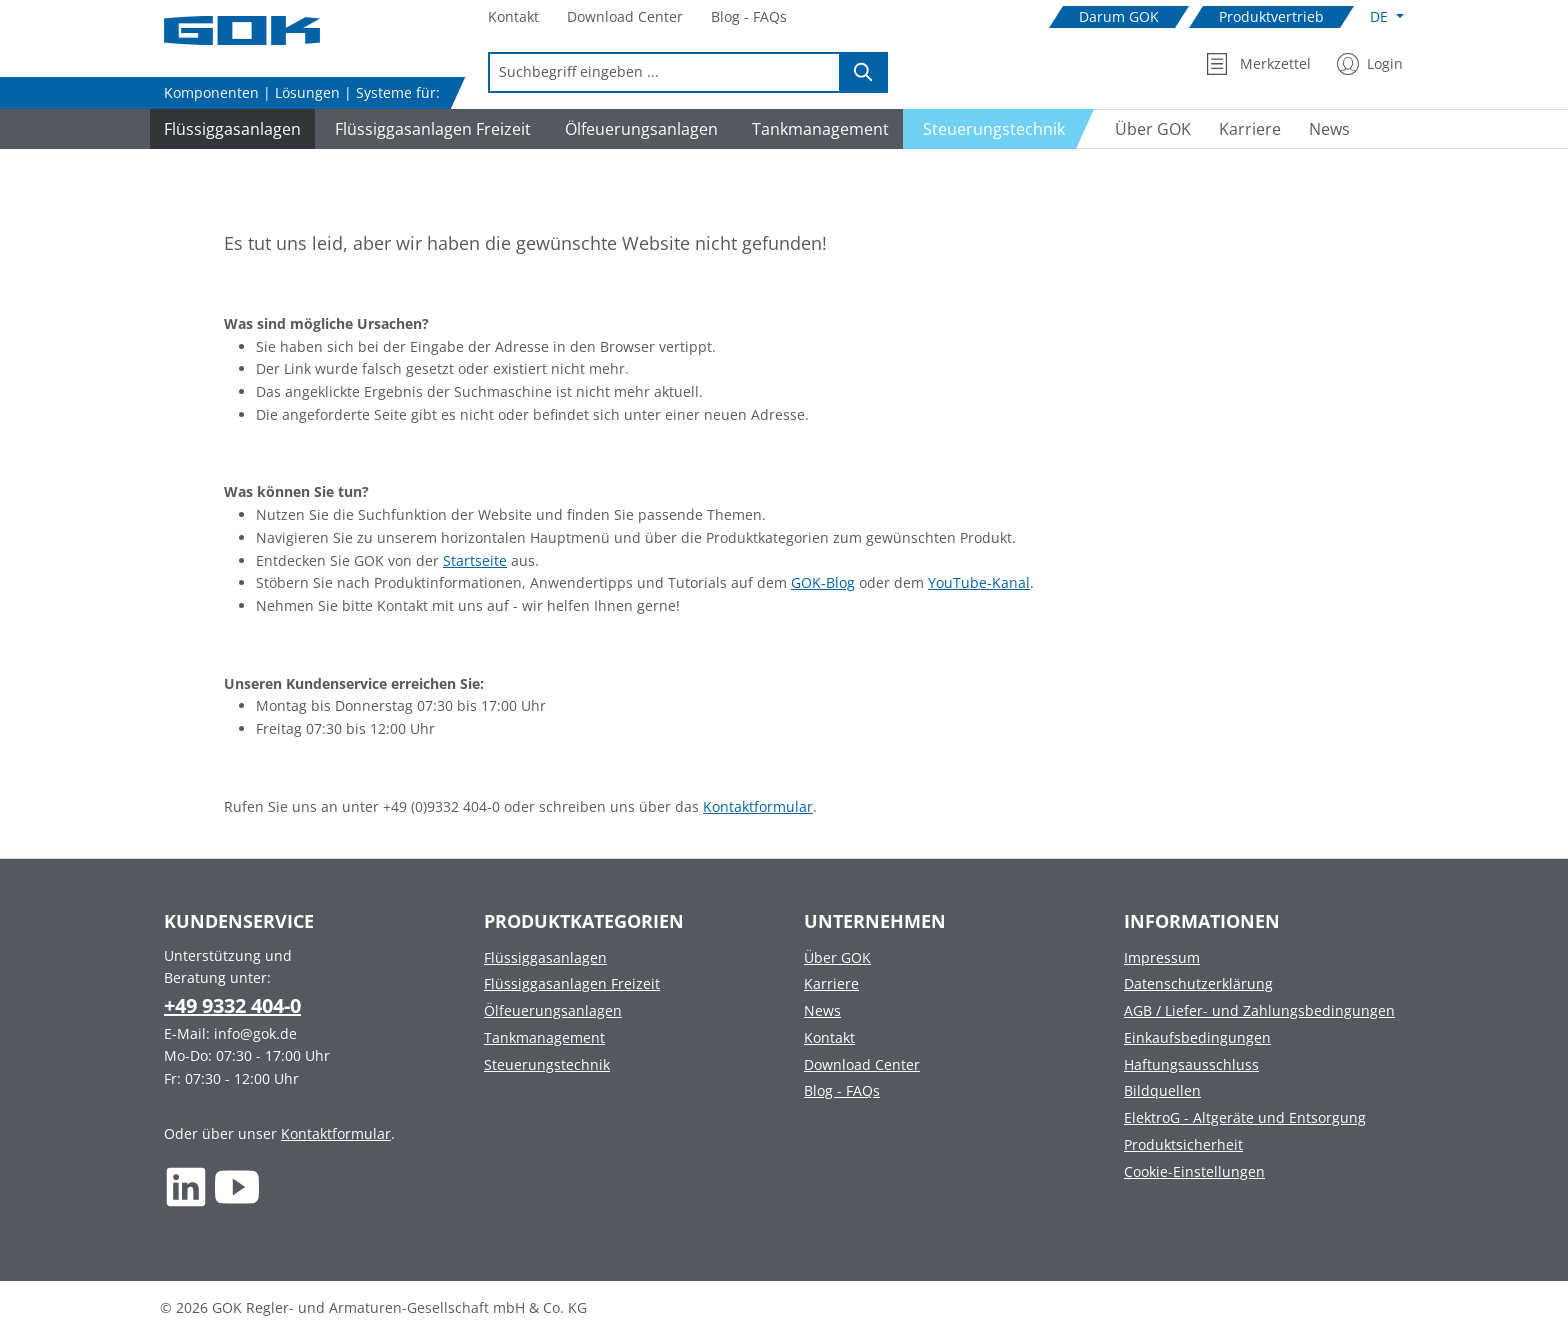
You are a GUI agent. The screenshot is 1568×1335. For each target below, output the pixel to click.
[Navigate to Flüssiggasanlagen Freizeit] (430, 129)
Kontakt (829, 1037)
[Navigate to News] (1329, 129)
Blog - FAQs (842, 1090)
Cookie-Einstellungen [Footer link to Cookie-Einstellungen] (1194, 1171)
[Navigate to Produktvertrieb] (1271, 17)
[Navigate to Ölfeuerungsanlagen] (638, 129)
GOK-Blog (823, 582)
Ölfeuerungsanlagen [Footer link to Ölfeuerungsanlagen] (553, 1010)
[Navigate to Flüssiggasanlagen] (229, 129)
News (822, 1010)
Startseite (475, 560)
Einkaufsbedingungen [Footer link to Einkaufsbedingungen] (1197, 1037)
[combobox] (664, 72)
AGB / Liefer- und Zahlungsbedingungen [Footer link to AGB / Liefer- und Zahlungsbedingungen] (1259, 1010)
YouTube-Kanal (979, 582)
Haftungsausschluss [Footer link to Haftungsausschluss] (1191, 1064)
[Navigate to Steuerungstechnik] (999, 129)
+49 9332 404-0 (232, 1005)
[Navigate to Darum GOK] (1119, 17)
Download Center (862, 1064)
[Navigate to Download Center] (625, 17)
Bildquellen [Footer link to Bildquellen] (1162, 1090)
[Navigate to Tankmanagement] (817, 129)
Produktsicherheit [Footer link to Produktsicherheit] (1183, 1144)
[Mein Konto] (1370, 64)
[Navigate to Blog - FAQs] (749, 17)
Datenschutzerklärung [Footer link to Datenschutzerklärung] (1198, 983)
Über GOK (837, 957)
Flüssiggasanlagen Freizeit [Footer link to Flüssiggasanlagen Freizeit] (572, 983)
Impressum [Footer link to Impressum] (1162, 957)
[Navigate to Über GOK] (1145, 129)
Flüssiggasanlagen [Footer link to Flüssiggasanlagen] (545, 957)
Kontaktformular (758, 806)
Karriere (831, 983)
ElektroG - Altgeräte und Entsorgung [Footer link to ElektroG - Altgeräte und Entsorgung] (1245, 1117)
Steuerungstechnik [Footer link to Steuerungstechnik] (547, 1064)
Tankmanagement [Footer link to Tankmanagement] (544, 1037)
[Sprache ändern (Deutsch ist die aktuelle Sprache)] (1387, 17)
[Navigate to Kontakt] (513, 17)
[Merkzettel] (1258, 64)
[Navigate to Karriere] (1250, 129)
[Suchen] (864, 72)
